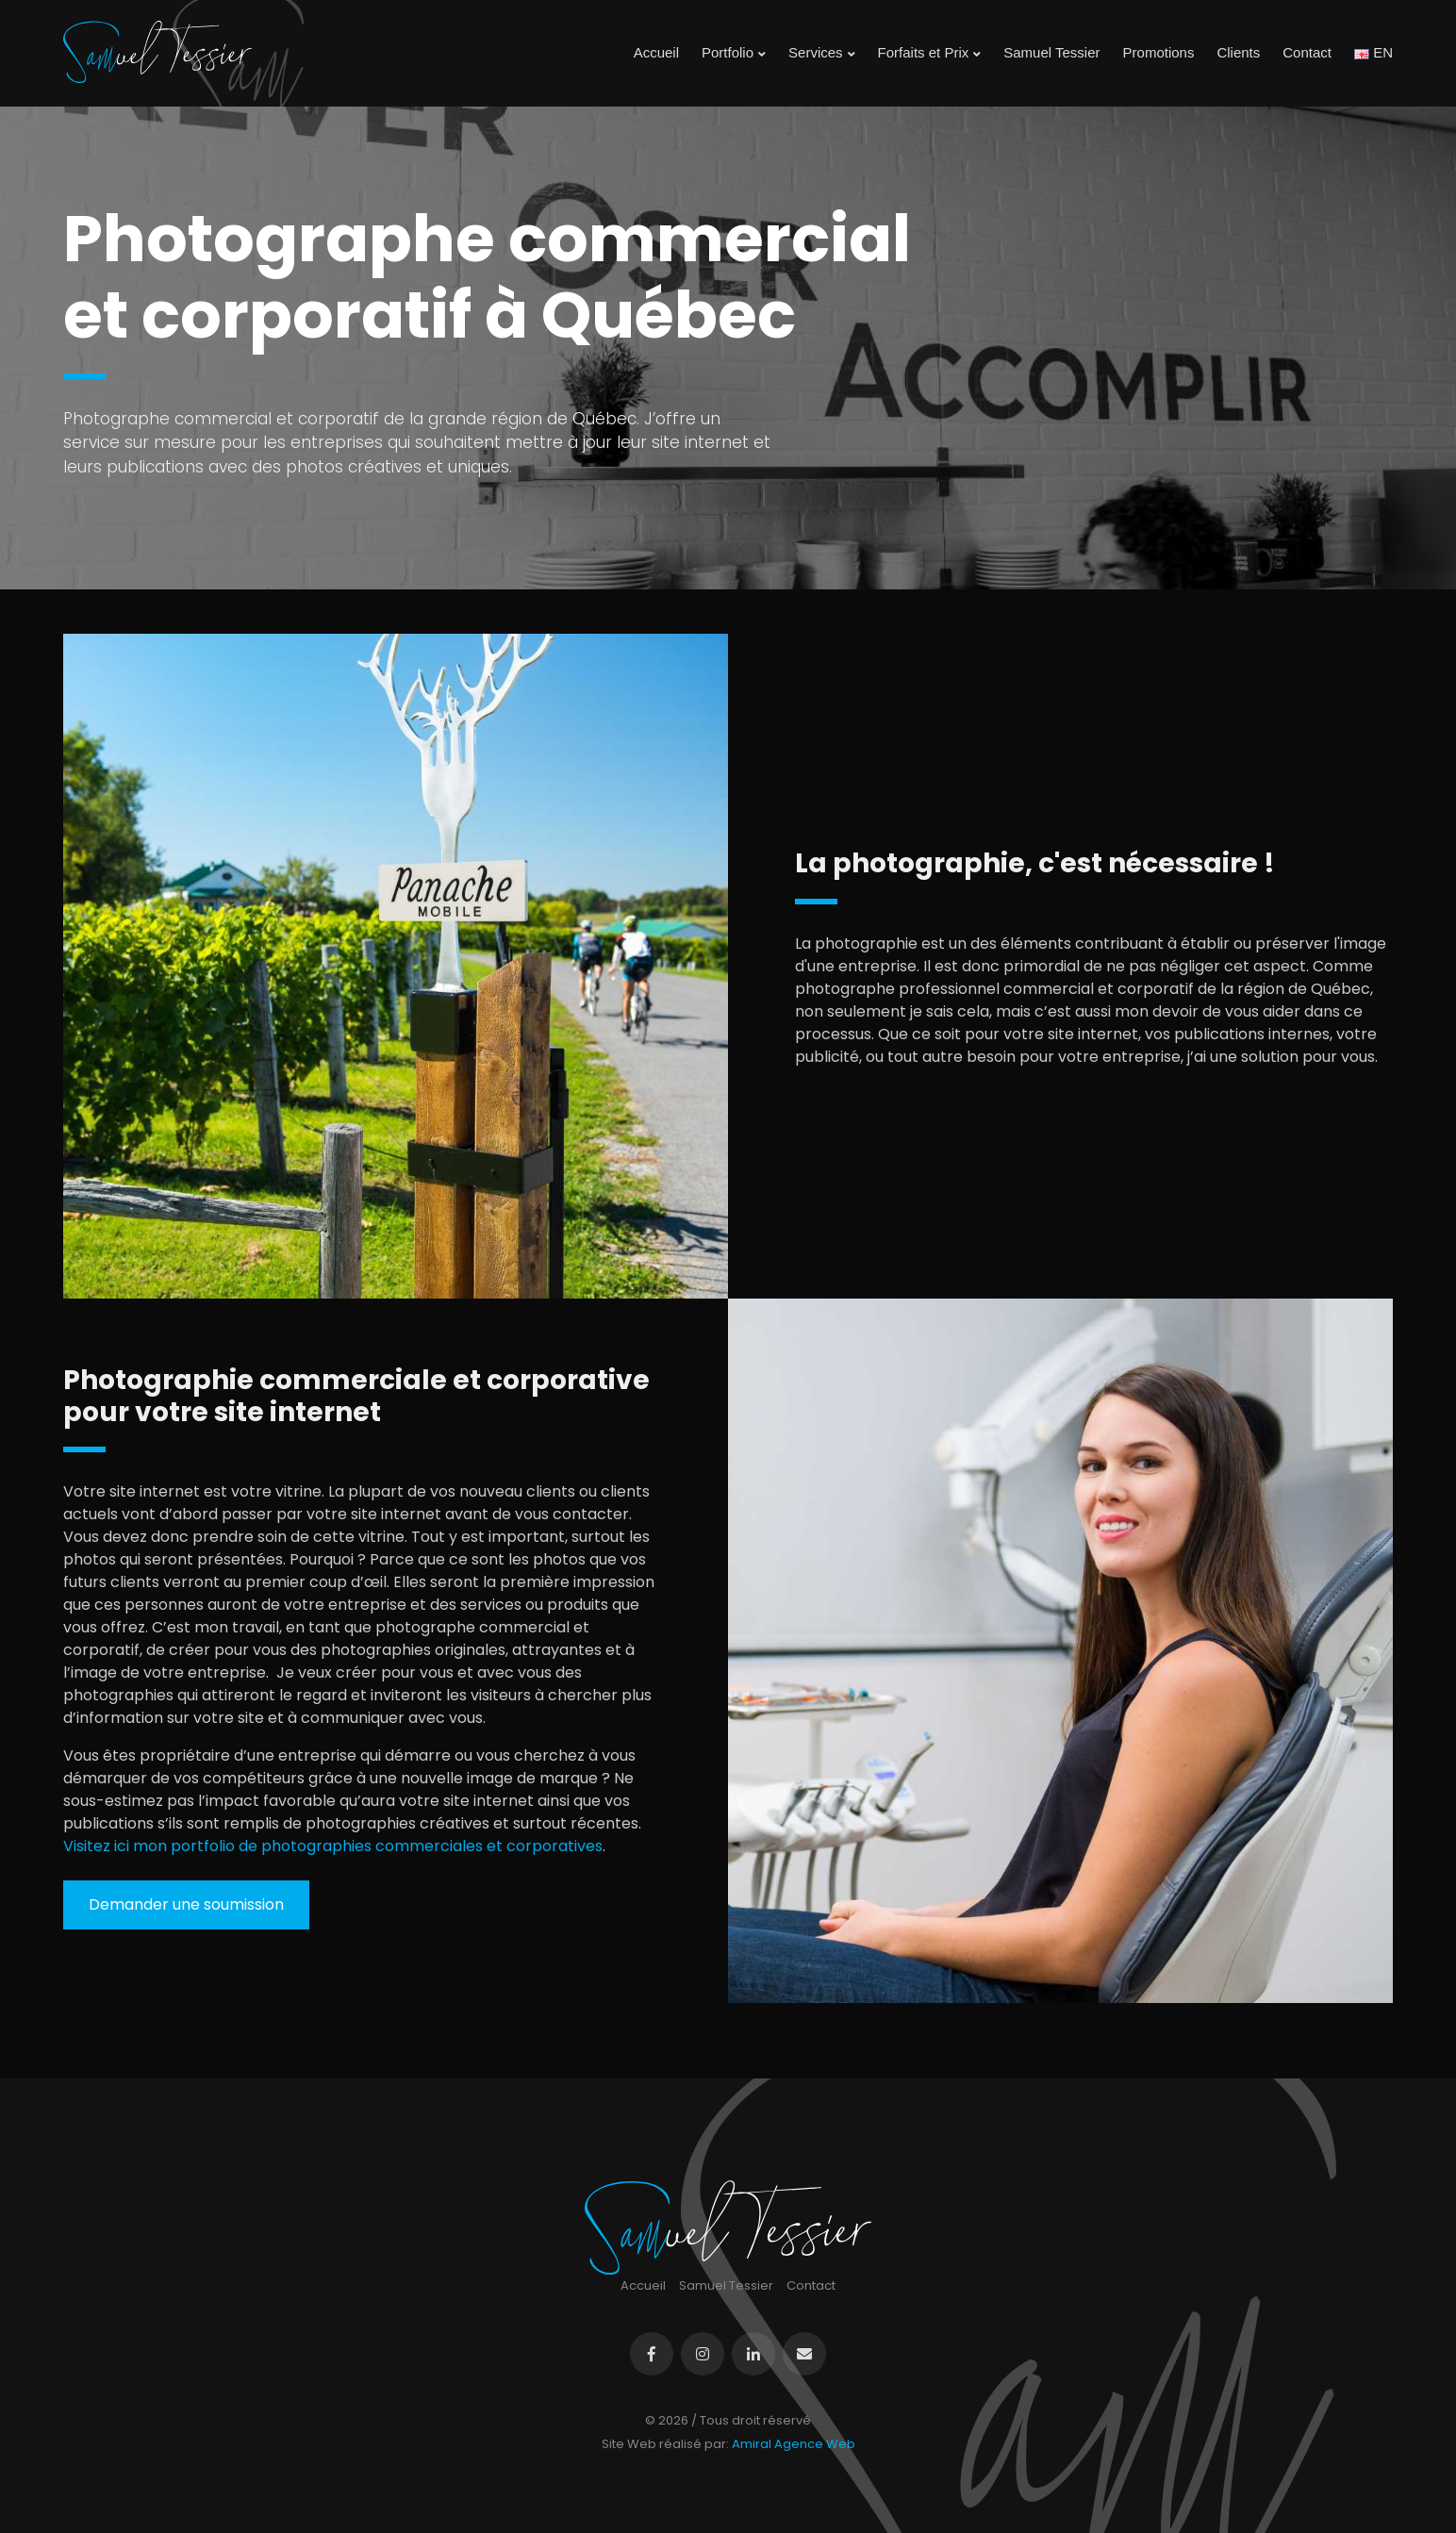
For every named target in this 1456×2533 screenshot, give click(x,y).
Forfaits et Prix (930, 52)
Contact (1307, 52)
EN (1373, 52)
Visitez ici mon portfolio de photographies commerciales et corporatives (333, 1846)
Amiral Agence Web (793, 2444)
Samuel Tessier (1051, 52)
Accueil (656, 52)
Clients (1238, 52)
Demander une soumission (186, 1904)
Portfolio (734, 52)
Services (821, 52)
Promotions (1159, 52)
